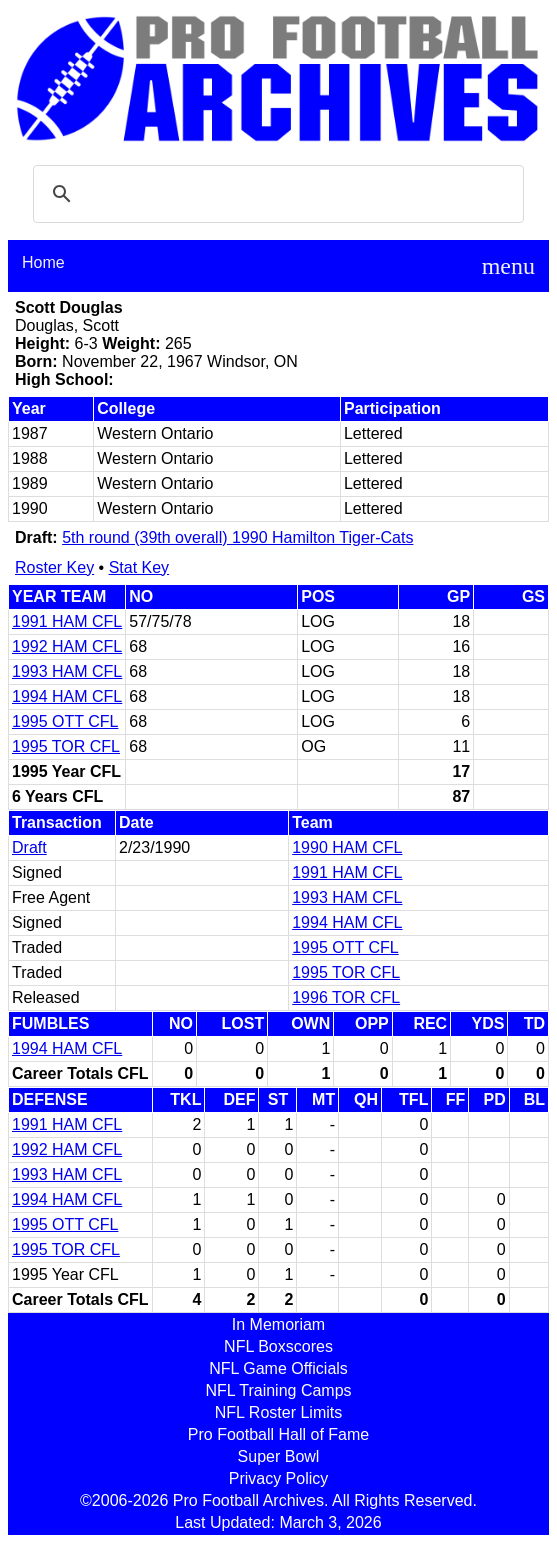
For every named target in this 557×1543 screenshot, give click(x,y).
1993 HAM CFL (67, 671)
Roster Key (54, 567)
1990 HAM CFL (347, 847)
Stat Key (139, 567)
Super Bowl (279, 1456)
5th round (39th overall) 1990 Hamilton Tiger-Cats (237, 537)
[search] (275, 194)
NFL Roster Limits (278, 1412)
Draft (29, 847)
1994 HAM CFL (67, 696)
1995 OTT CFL (65, 721)
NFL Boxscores (278, 1346)
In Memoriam (278, 1324)
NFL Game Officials (278, 1368)
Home (43, 262)
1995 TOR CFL (66, 746)
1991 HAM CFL (67, 621)
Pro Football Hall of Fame (278, 1434)
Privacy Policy (279, 1478)
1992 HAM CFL (67, 646)
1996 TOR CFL (346, 997)
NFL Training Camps (278, 1390)
